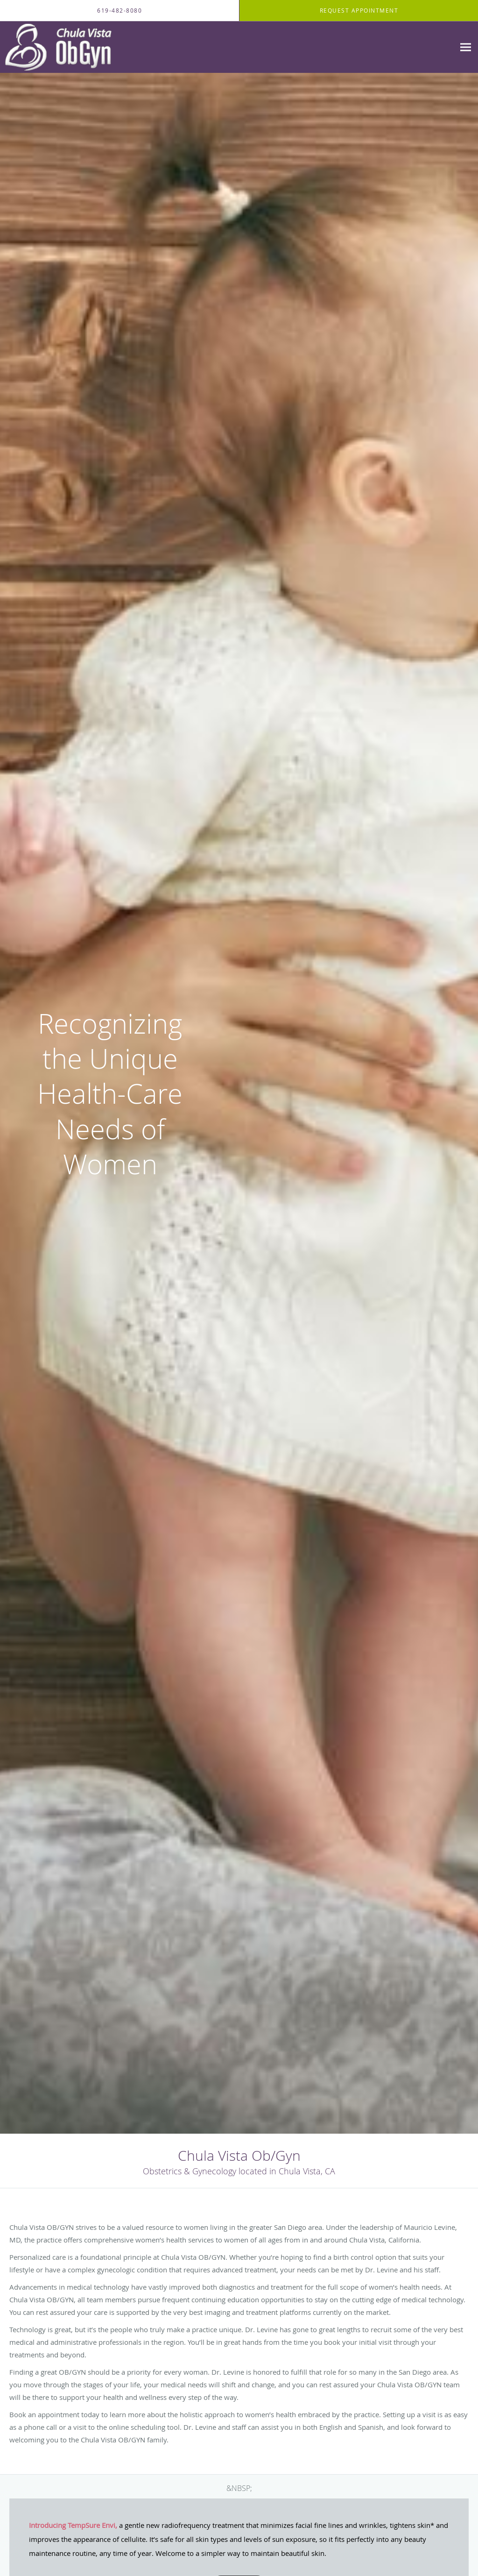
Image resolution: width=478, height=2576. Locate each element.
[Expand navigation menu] (465, 47)
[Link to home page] (60, 47)
